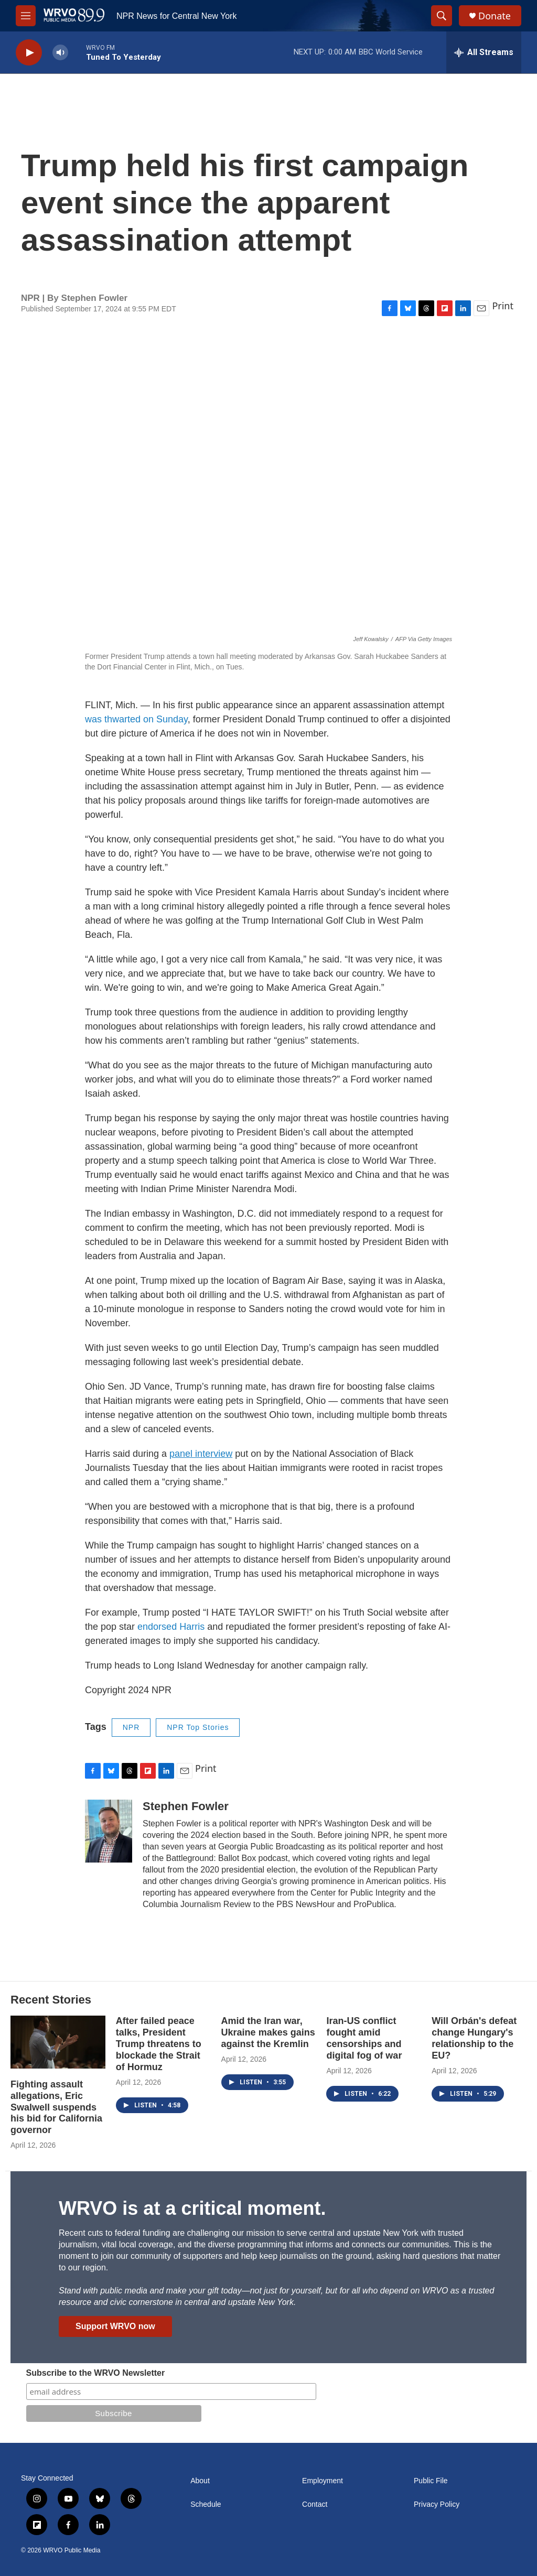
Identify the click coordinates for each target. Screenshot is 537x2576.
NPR (131, 1727)
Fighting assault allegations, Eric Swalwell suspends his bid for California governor (56, 2107)
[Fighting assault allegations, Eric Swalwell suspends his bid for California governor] (57, 2042)
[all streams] (483, 52)
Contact (314, 2504)
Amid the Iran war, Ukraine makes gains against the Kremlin (268, 2032)
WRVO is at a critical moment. (192, 2208)
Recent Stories (50, 1999)
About (200, 2481)
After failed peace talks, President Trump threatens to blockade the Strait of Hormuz (158, 2044)
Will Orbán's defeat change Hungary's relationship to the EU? (474, 2038)
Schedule (205, 2504)
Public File (431, 2481)
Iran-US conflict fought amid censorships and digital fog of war (364, 2038)
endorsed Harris (171, 1626)
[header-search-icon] (441, 15)
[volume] (60, 52)
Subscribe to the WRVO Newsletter (95, 2372)
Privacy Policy (436, 2504)
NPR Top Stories (198, 1727)
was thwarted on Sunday (136, 719)
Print (502, 305)
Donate (494, 15)
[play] (28, 53)
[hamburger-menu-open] (26, 15)
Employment (322, 2481)
